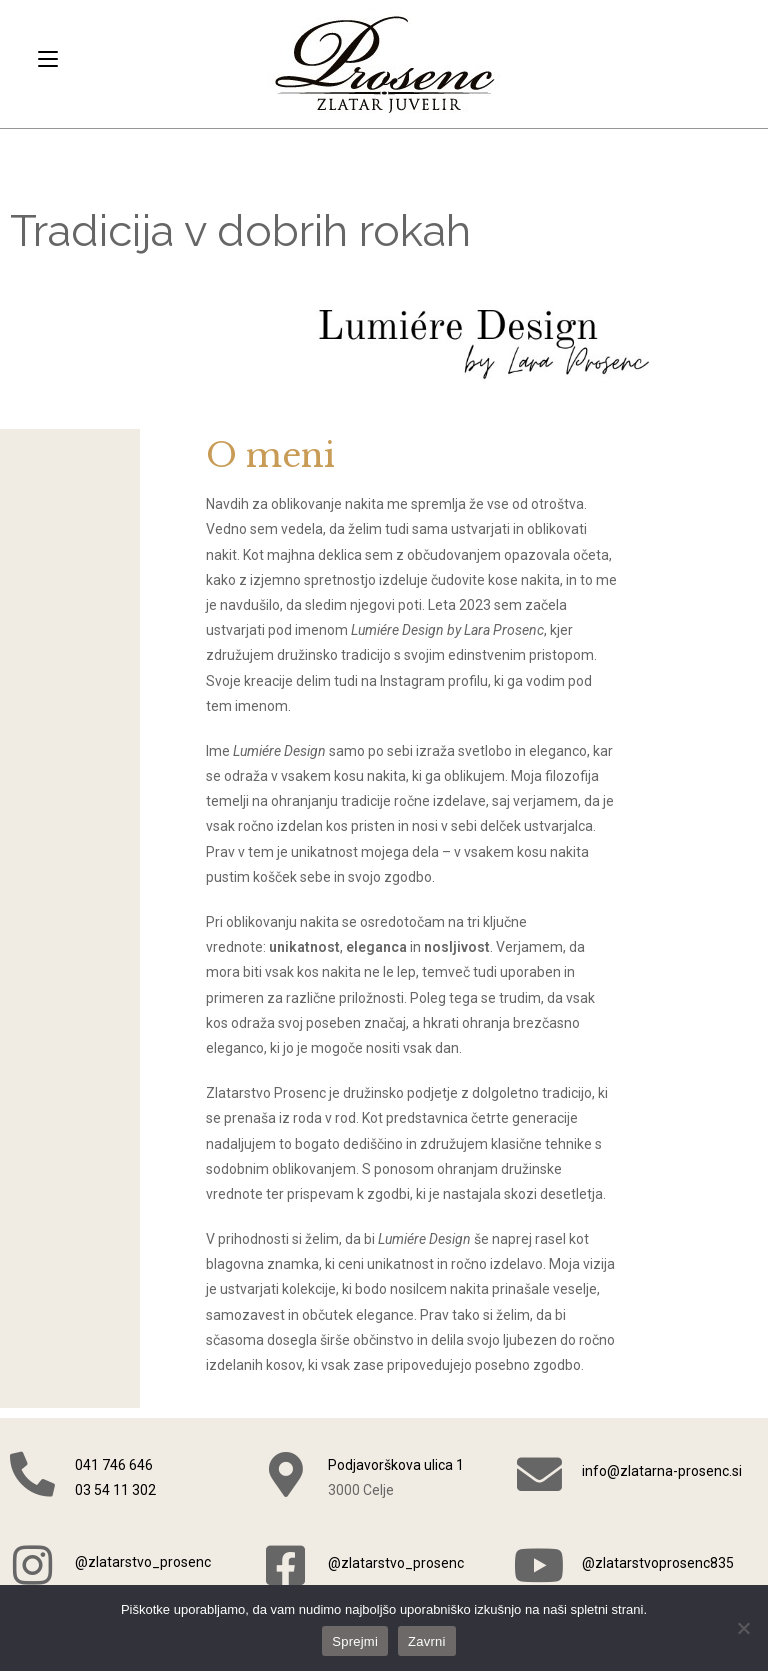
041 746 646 (114, 1465)
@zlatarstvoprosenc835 (658, 1563)
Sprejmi (355, 1641)
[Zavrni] (743, 1628)
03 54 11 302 (115, 1490)
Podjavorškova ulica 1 (396, 1465)
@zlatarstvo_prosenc (143, 1562)
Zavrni (427, 1641)
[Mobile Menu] (48, 59)
